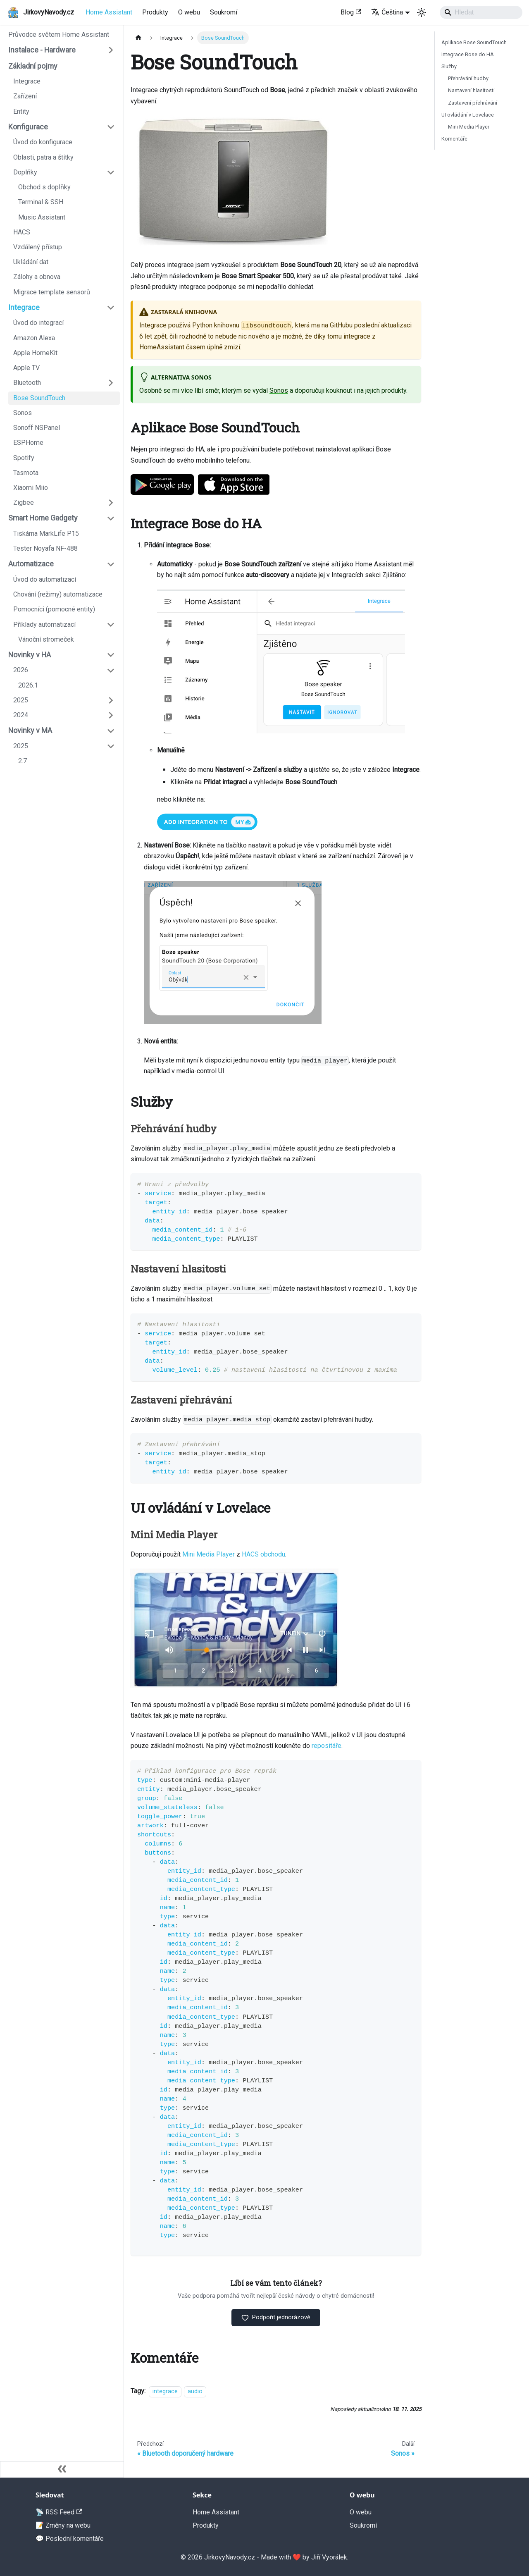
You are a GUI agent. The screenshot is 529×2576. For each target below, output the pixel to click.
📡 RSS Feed (59, 2512)
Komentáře (454, 139)
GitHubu (341, 325)
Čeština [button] (387, 12)
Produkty (155, 12)
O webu (189, 12)
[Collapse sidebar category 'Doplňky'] (111, 172)
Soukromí (223, 12)
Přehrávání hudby (468, 78)
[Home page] (138, 37)
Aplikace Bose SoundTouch (474, 42)
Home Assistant (109, 12)
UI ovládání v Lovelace (467, 115)
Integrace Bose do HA (467, 54)
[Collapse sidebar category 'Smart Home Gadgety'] (111, 518)
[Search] (481, 12)
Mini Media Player (208, 1554)
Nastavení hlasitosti (471, 90)
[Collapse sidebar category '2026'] (111, 670)
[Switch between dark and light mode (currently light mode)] (421, 12)
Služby (449, 66)
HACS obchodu (263, 1554)
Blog (351, 12)
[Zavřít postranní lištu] (62, 2469)
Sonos (278, 390)
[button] (61, 50)
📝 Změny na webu (63, 2525)
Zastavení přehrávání (472, 103)
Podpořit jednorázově (275, 2317)
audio (195, 2391)
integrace (165, 2391)
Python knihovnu (215, 325)
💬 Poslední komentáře (70, 2539)
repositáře (326, 1746)
